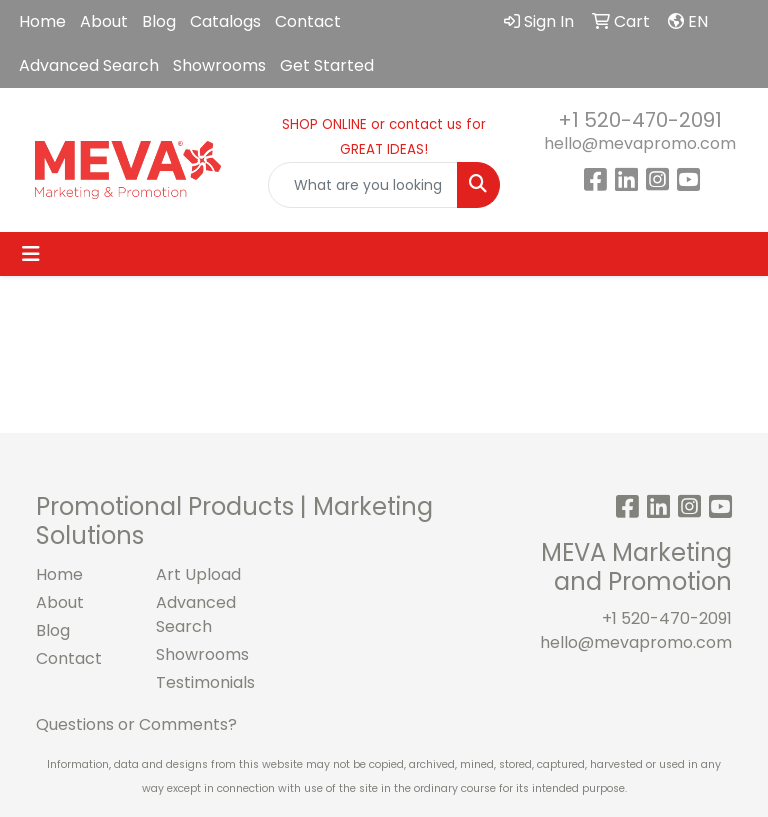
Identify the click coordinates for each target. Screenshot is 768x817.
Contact (308, 21)
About (104, 21)
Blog (159, 21)
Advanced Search (89, 65)
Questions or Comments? (136, 724)
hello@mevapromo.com (640, 143)
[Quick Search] (363, 185)
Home (42, 21)
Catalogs (225, 21)
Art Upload (198, 574)
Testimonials (204, 682)
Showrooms (219, 65)
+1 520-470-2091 (640, 120)
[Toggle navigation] (31, 254)
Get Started (327, 65)
